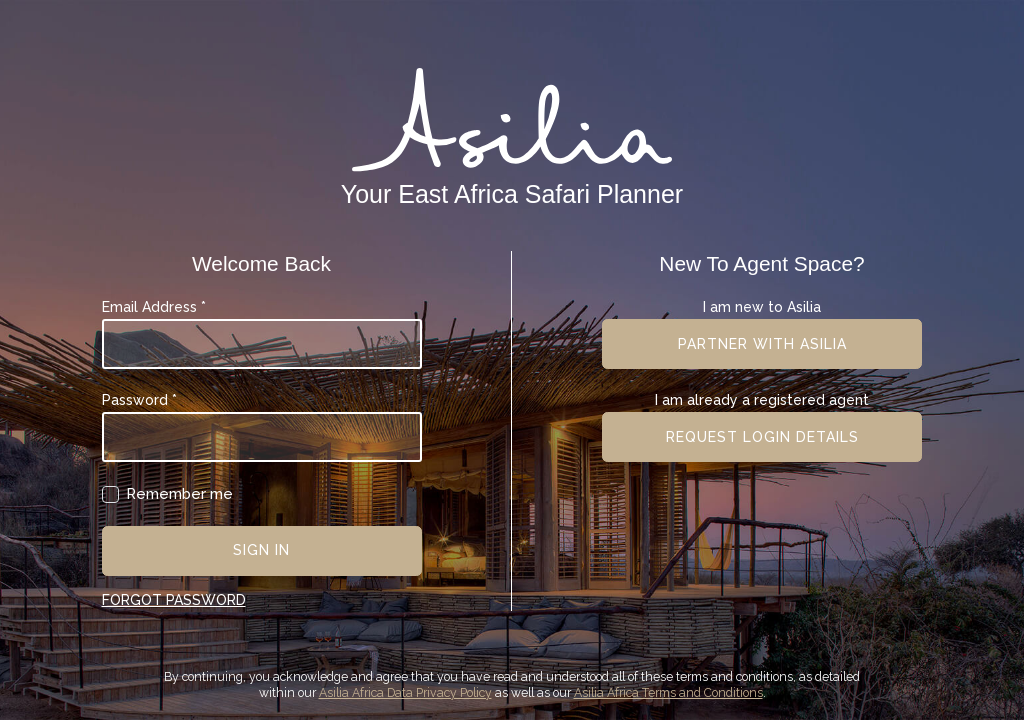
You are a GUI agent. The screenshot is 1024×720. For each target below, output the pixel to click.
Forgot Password (174, 600)
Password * (139, 400)
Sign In (261, 550)
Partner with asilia (762, 344)
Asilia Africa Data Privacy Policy (405, 692)
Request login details (762, 437)
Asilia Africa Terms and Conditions (668, 692)
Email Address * (154, 307)
